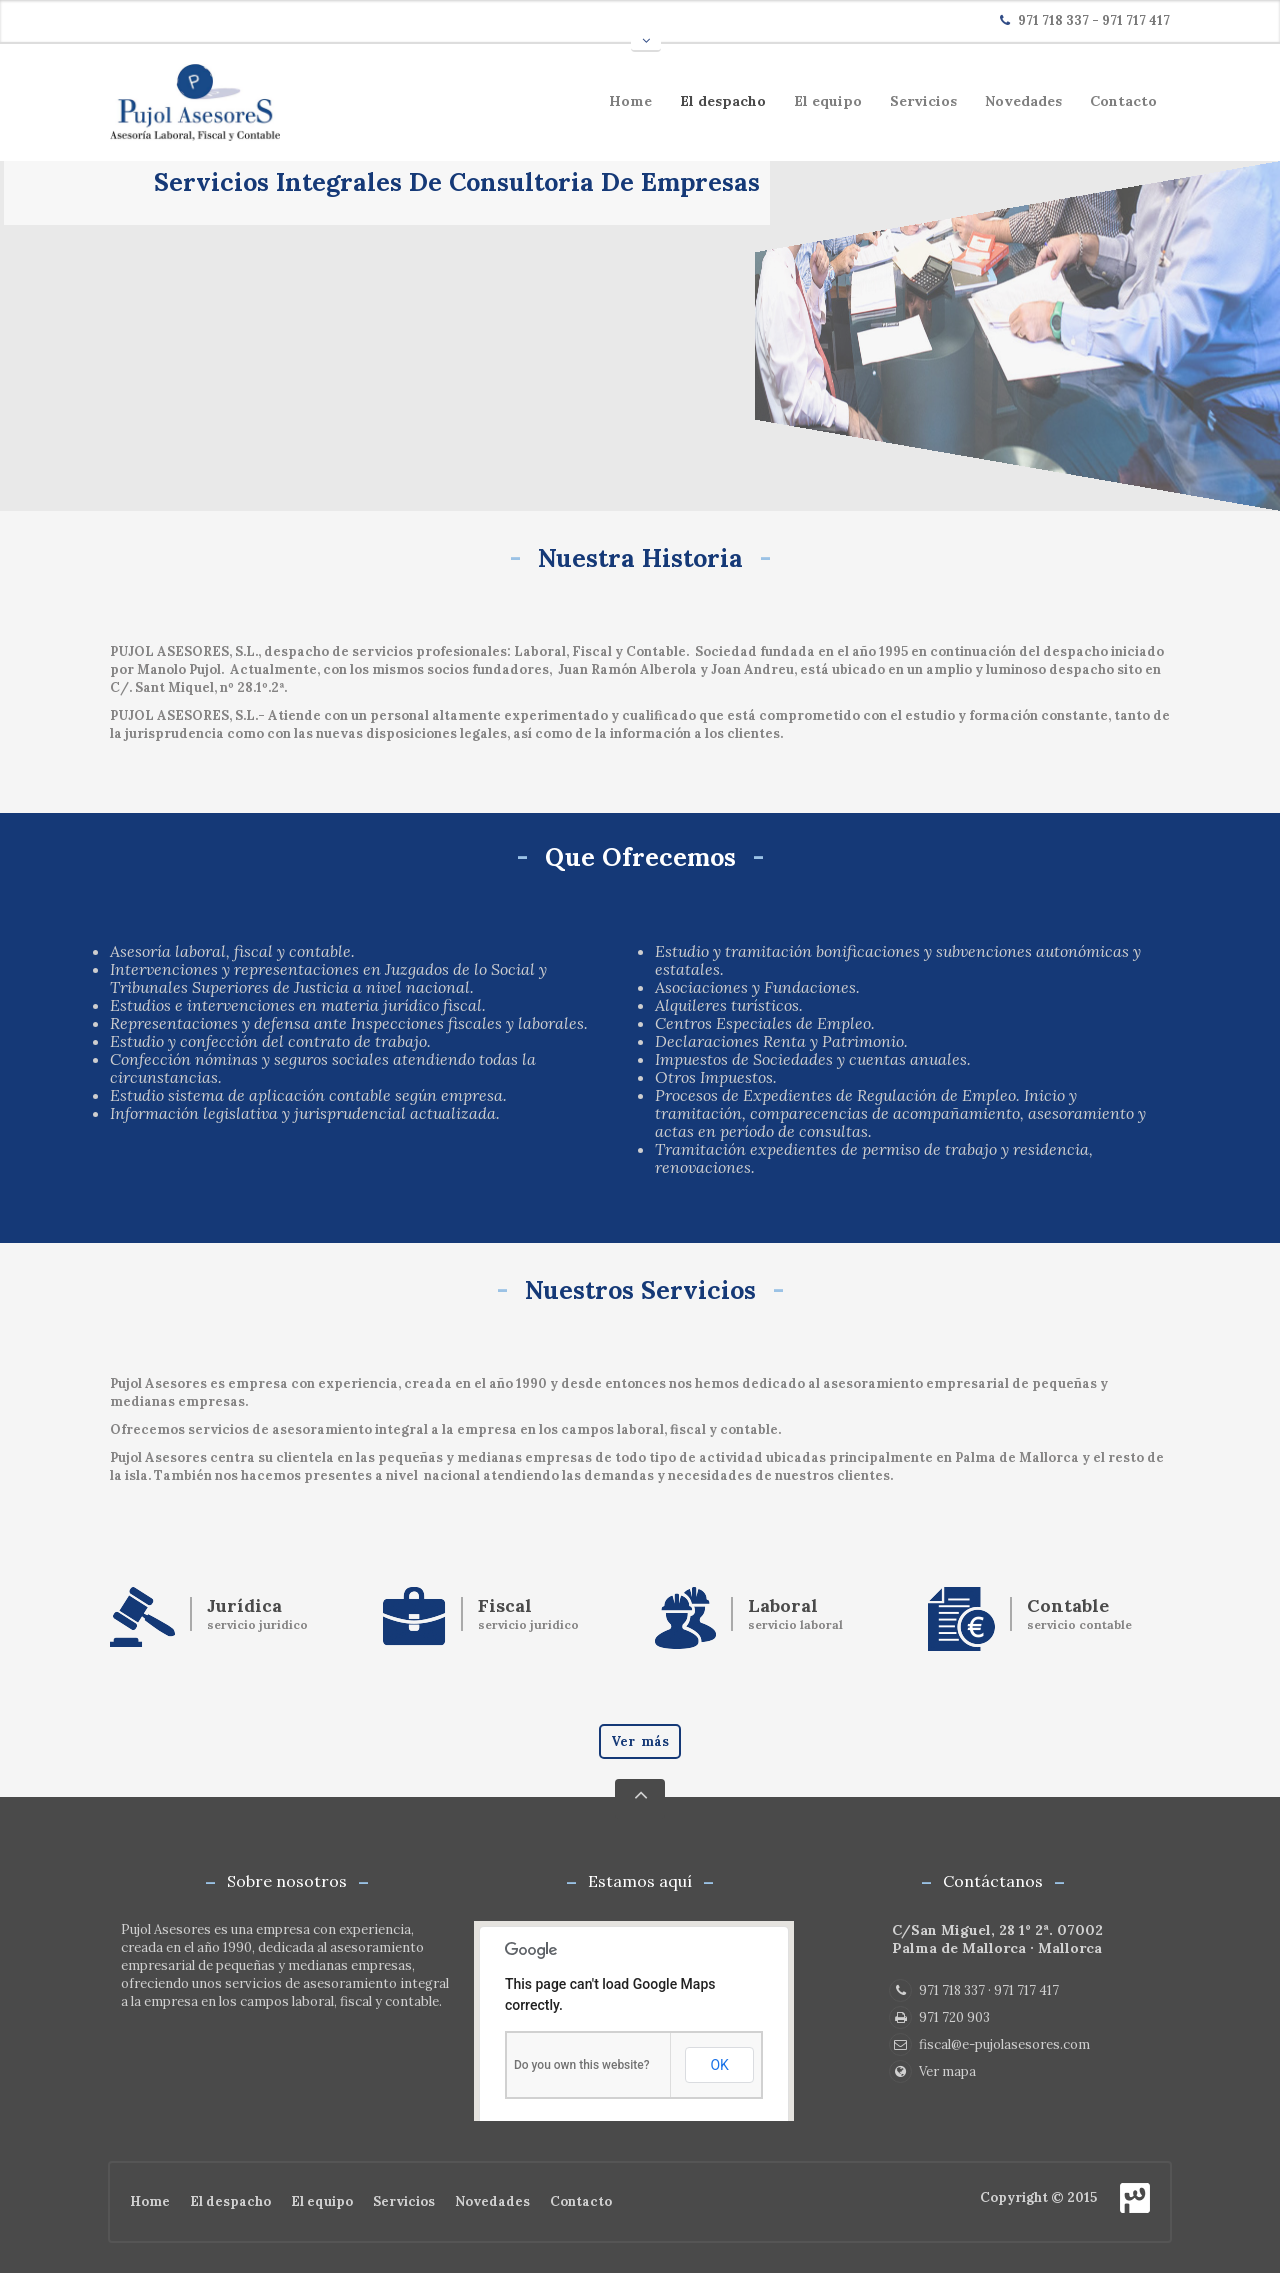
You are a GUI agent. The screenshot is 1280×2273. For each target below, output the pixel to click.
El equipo (828, 101)
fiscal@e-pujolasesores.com (989, 2044)
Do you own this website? (582, 2065)
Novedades (1023, 101)
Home (630, 101)
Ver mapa (932, 2071)
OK (719, 2065)
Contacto (1123, 101)
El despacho (723, 101)
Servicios (923, 101)
